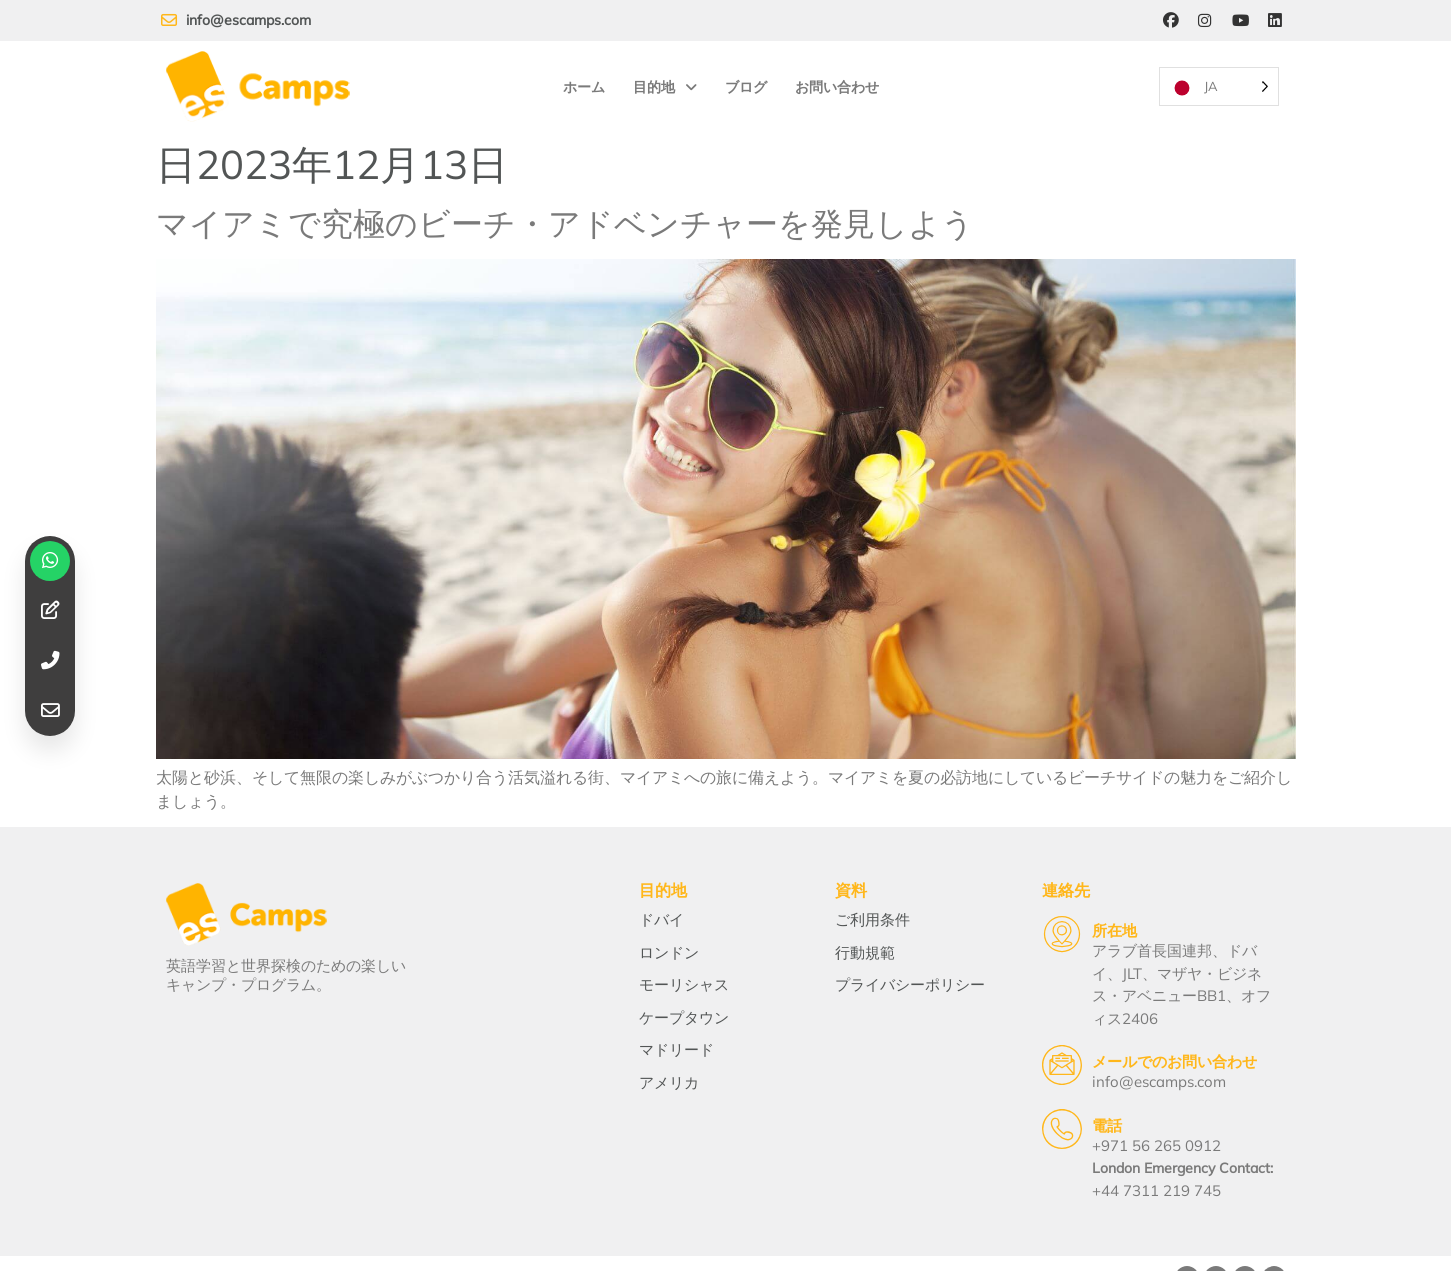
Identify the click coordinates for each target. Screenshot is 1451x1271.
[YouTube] (1239, 21)
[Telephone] (1027, 1097)
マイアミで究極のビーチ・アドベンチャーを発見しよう (565, 210)
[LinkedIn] (1275, 21)
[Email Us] (1027, 1034)
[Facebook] (1167, 21)
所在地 (1079, 921)
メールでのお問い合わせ (1139, 1030)
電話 (1072, 1093)
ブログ (745, 81)
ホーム (583, 81)
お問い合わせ (836, 81)
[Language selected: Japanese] (1218, 80)
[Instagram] (1203, 21)
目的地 (664, 81)
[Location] (1027, 925)
